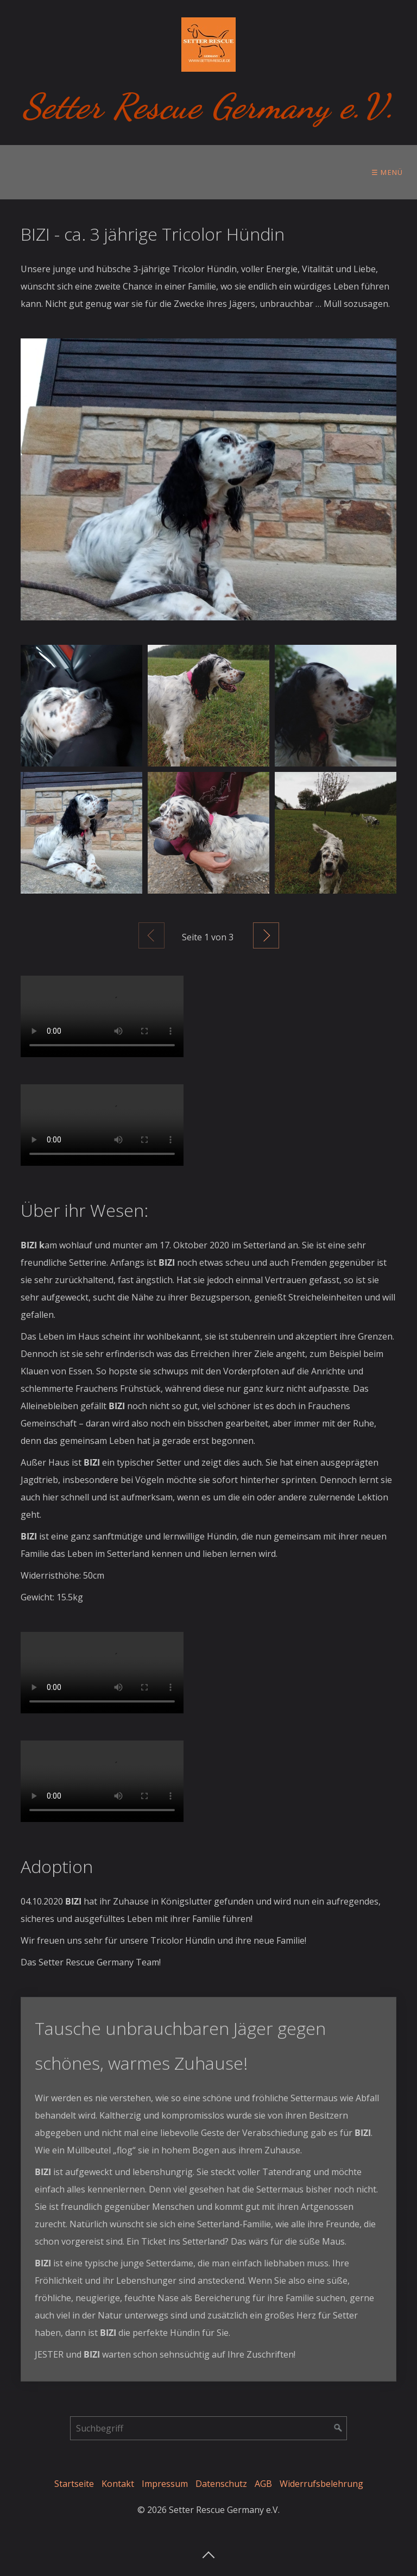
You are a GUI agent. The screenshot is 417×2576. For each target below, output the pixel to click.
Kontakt (118, 2484)
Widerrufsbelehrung (321, 2484)
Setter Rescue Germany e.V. (208, 106)
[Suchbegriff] (208, 2428)
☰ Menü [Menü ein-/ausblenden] (387, 172)
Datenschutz (221, 2484)
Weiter (266, 935)
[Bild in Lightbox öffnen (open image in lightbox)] (208, 479)
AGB (263, 2484)
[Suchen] (338, 2428)
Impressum (165, 2484)
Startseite (74, 2484)
